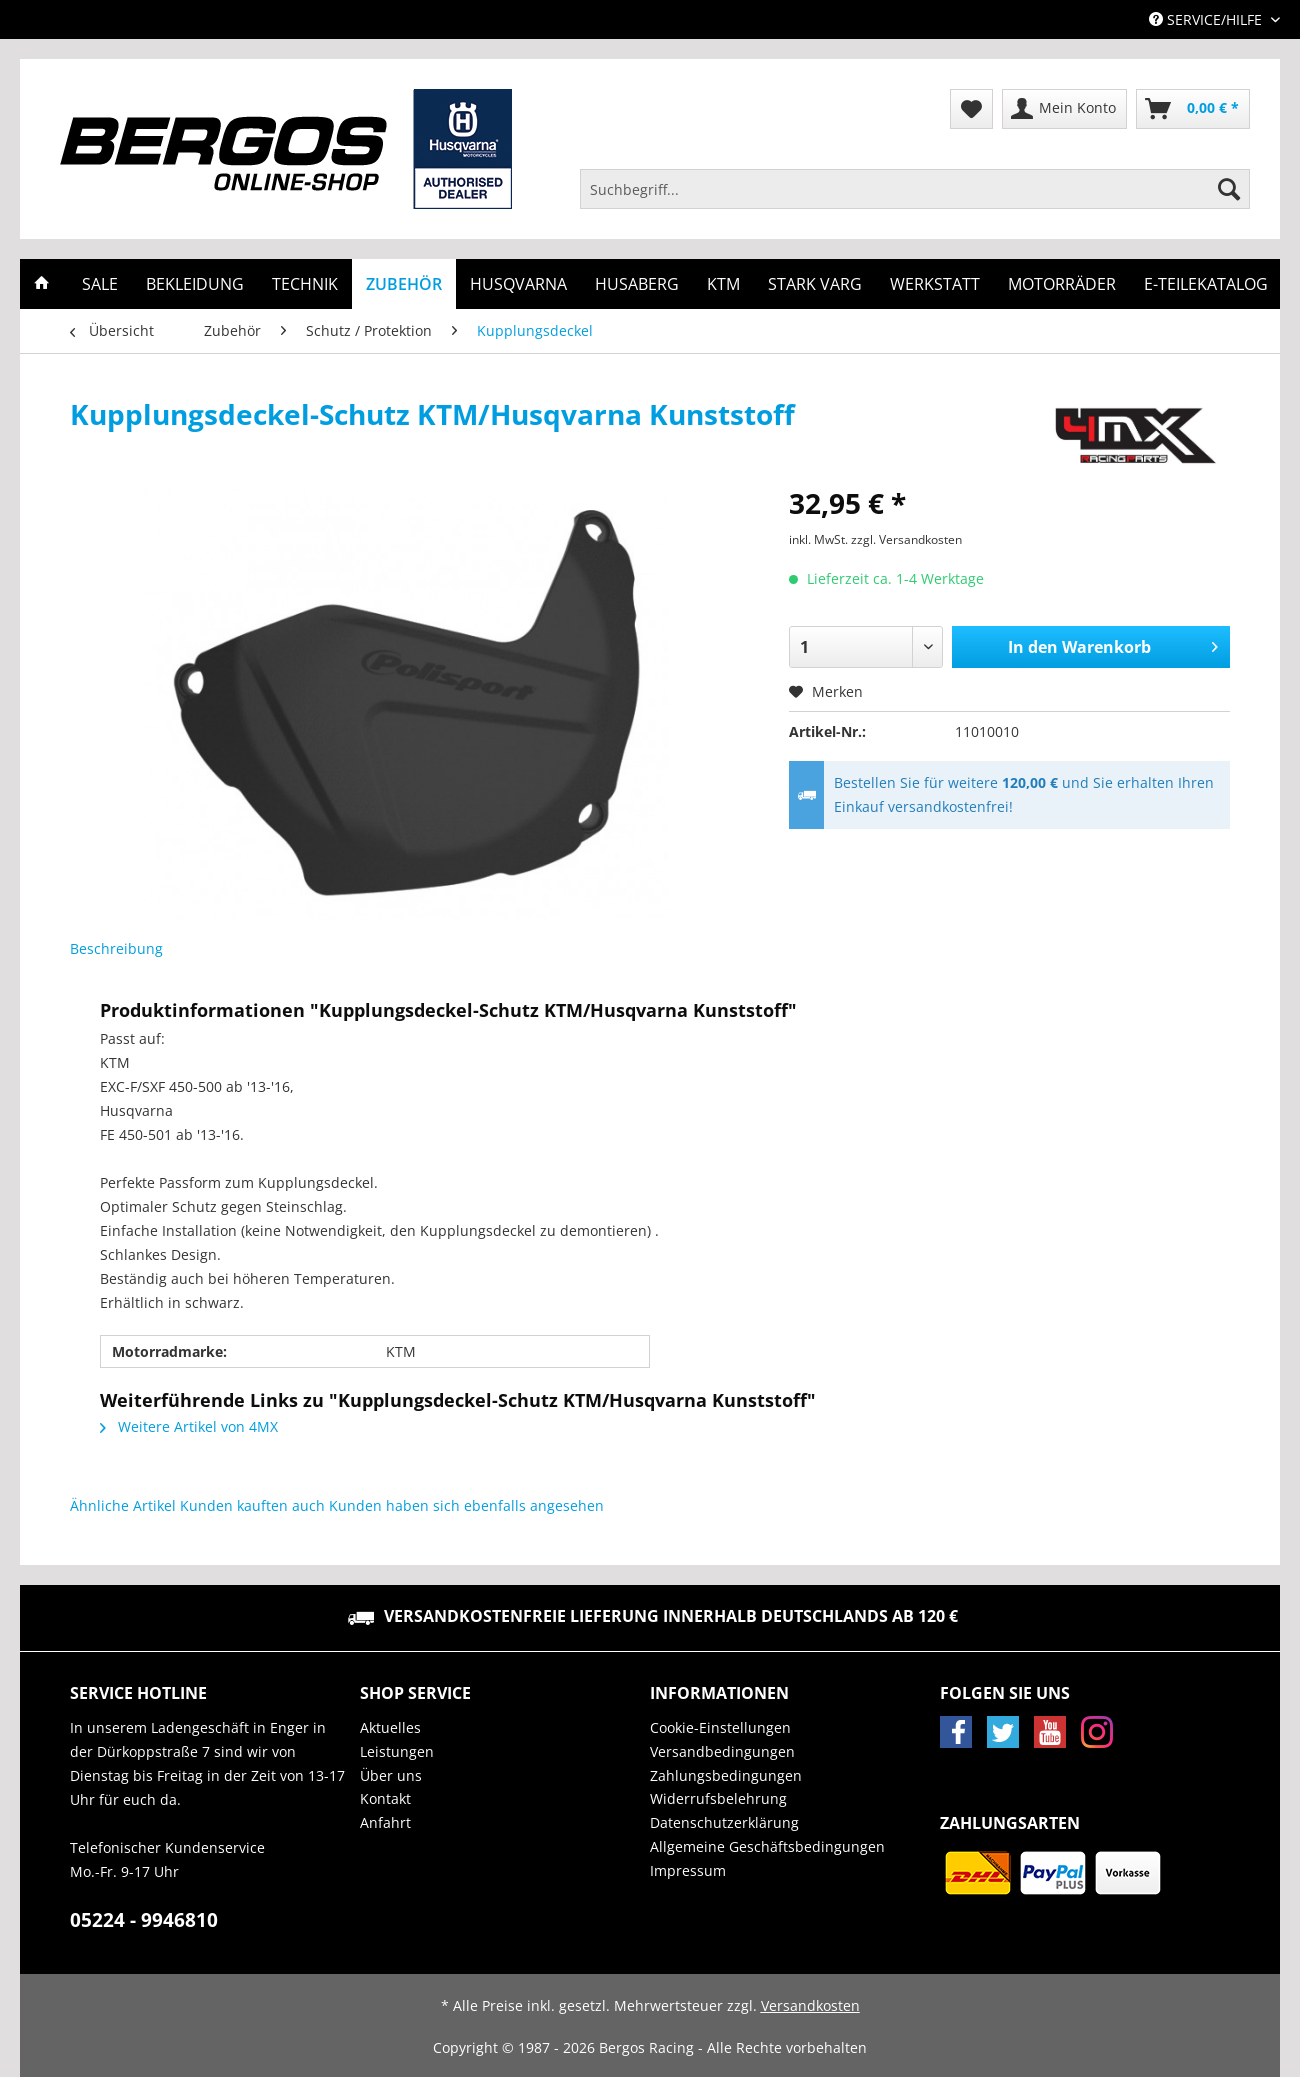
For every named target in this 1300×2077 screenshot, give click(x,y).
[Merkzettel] (971, 109)
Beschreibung (116, 948)
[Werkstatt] (935, 284)
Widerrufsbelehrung (718, 1798)
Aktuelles (390, 1727)
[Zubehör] (404, 284)
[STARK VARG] (815, 284)
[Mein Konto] (1064, 109)
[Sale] (100, 284)
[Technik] (305, 284)
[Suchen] (1229, 189)
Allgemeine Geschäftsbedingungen (767, 1846)
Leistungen (397, 1751)
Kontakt (385, 1798)
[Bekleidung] (195, 284)
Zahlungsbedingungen (726, 1775)
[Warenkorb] (1193, 109)
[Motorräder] (1062, 284)
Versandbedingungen (722, 1751)
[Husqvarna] (518, 284)
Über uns (391, 1775)
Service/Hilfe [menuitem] (1207, 19)
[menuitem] (915, 198)
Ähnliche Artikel (123, 1505)
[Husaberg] (637, 284)
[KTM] (723, 284)
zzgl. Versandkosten (906, 539)
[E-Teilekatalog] (1206, 284)
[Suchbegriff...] (915, 189)
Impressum (688, 1870)
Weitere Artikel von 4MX (189, 1426)
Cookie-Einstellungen (720, 1727)
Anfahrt (385, 1822)
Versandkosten (810, 2005)
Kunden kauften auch (252, 1505)
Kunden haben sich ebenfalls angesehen (466, 1505)
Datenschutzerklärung (724, 1822)
